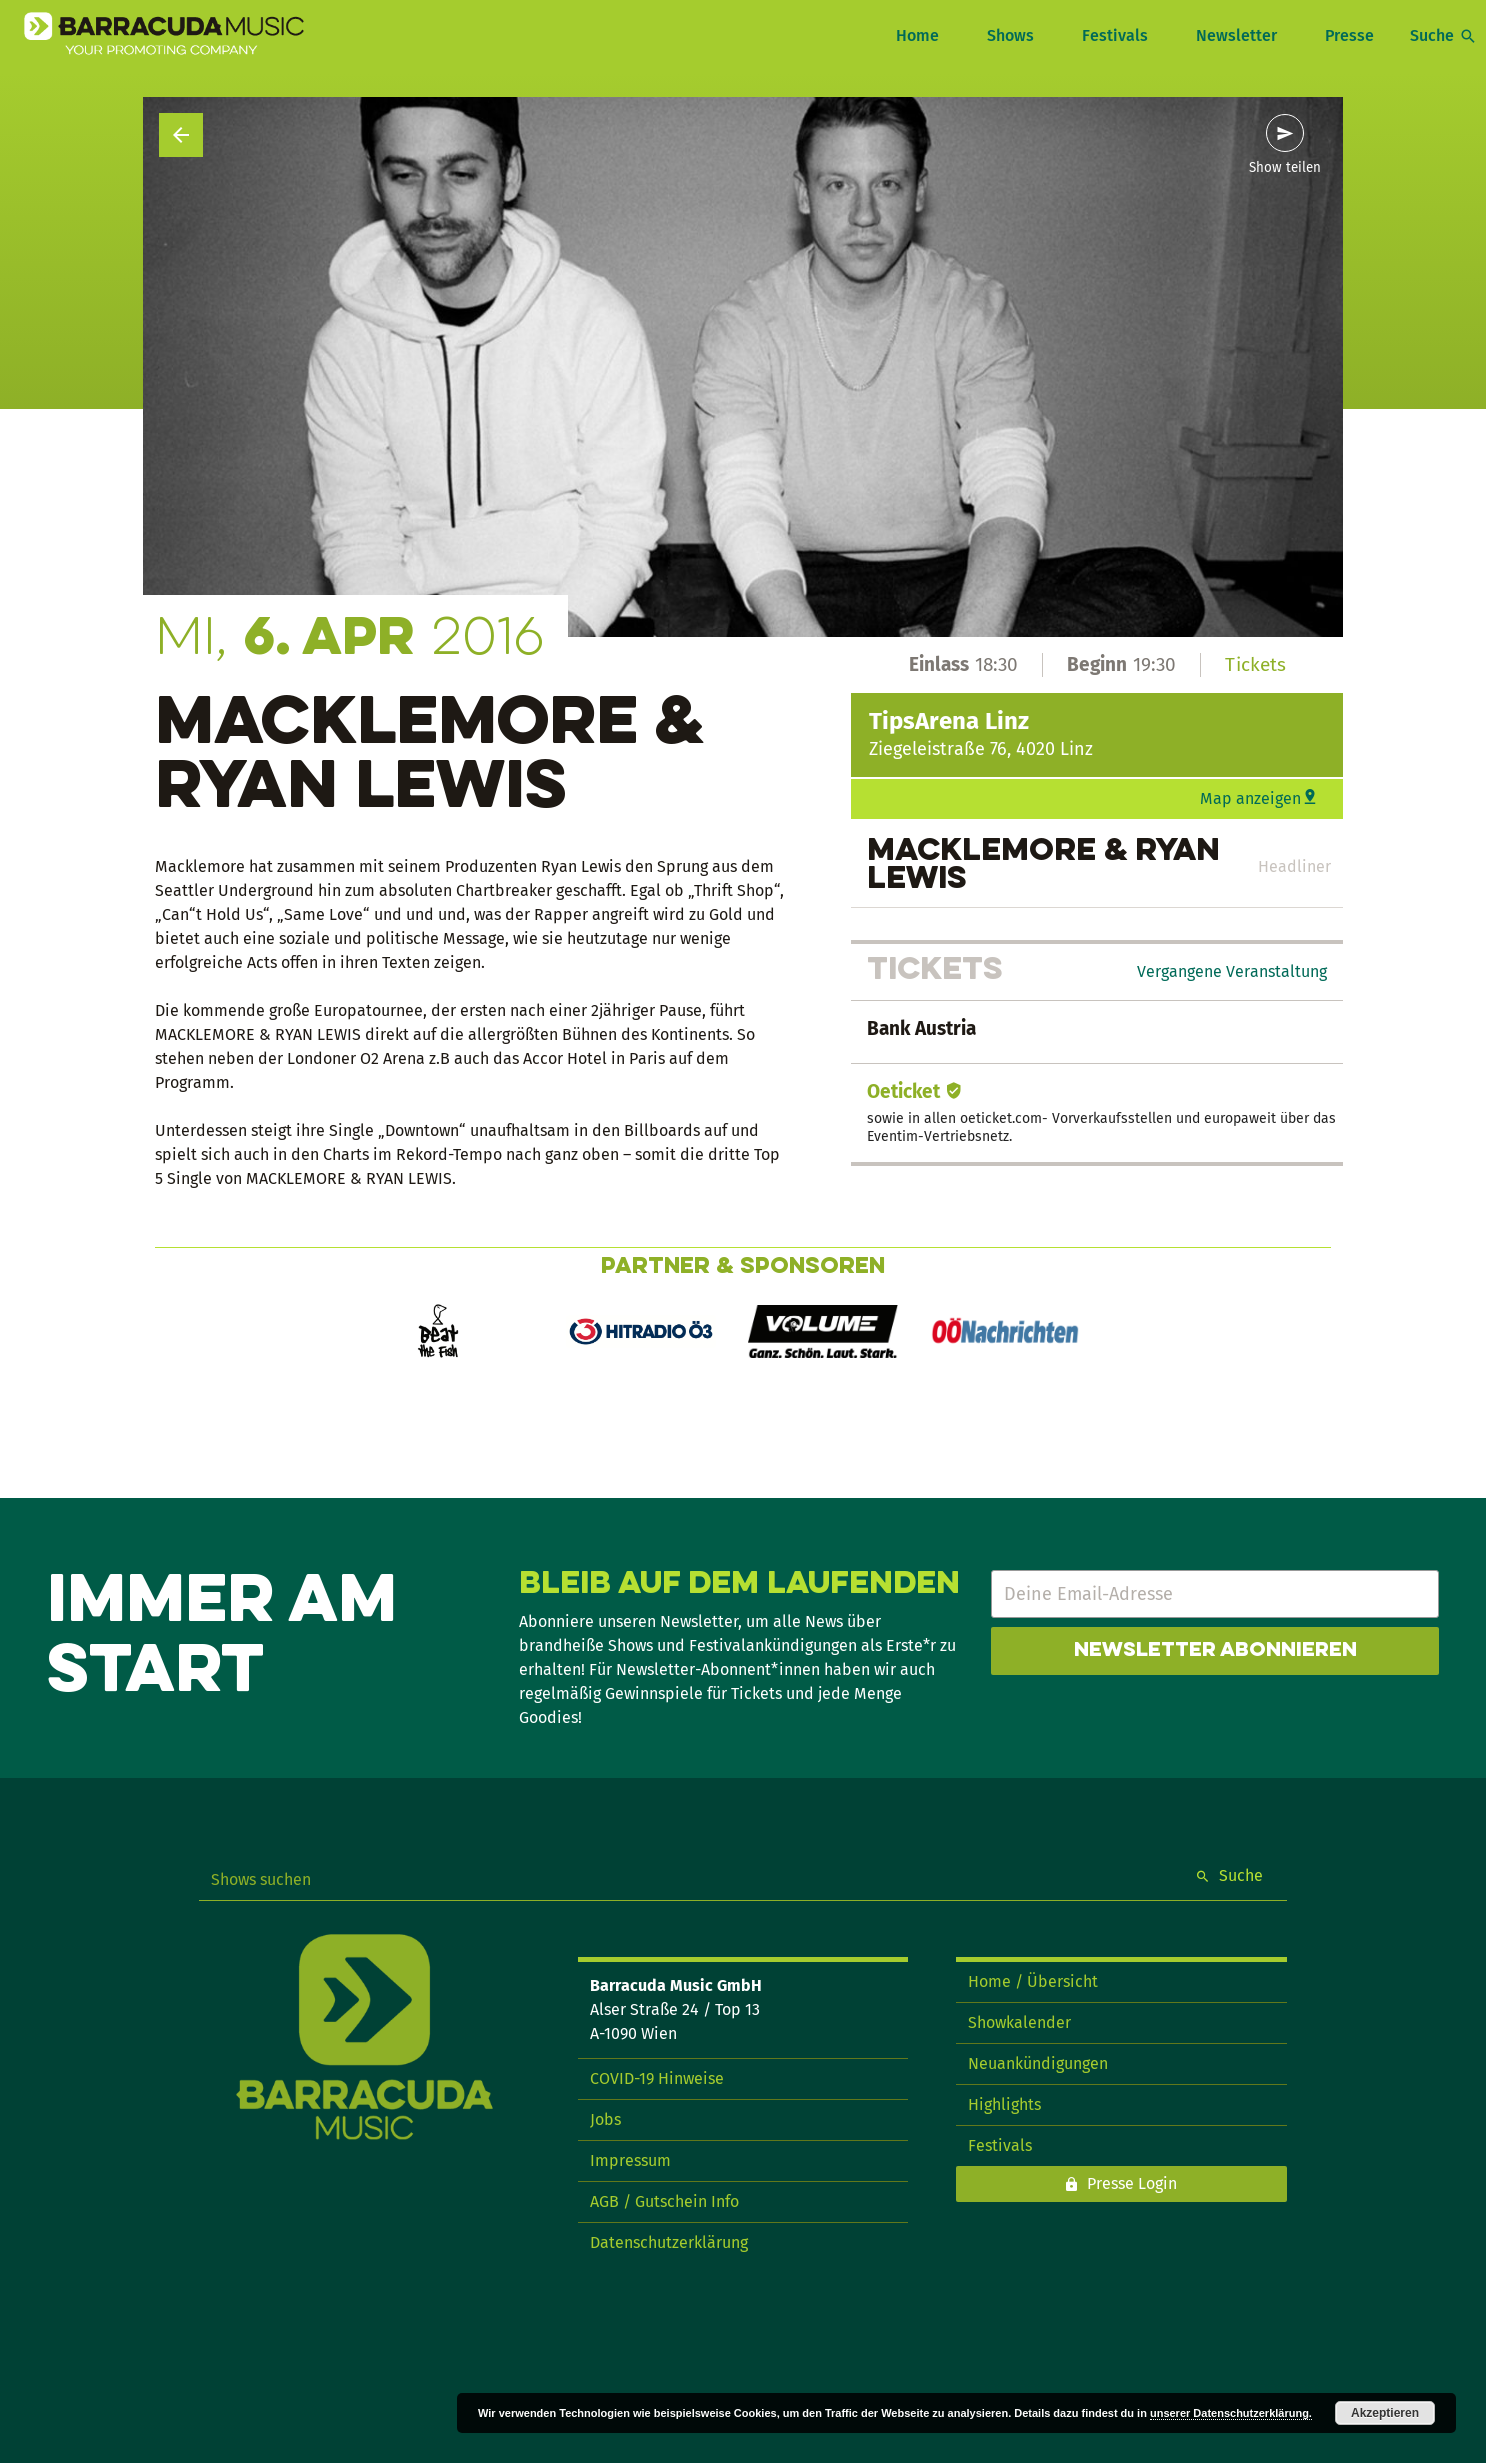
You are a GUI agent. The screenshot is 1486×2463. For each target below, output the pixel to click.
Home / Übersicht (1033, 1981)
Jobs (605, 2119)
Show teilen (1285, 168)
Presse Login (1132, 2183)
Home (917, 35)
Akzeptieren (1385, 2413)
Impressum (630, 2160)
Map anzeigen (1250, 798)
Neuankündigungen (1038, 2063)
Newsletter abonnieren (1215, 1651)
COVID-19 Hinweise (657, 2078)
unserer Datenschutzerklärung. (1231, 2413)
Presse (1349, 35)
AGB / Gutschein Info (664, 2201)
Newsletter (1236, 35)
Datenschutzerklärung (669, 2242)
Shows (1010, 35)
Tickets (1255, 664)
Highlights (1004, 2104)
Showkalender (1019, 2022)
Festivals (1115, 35)
